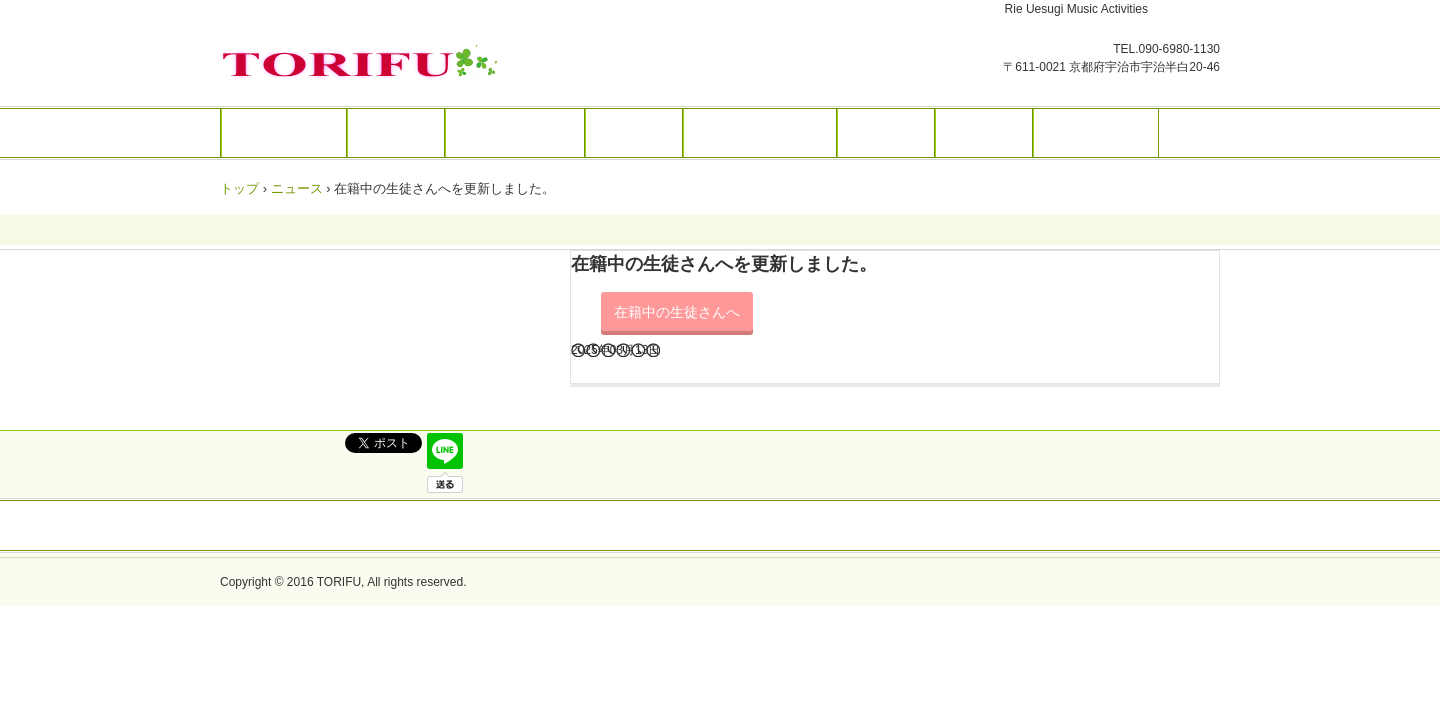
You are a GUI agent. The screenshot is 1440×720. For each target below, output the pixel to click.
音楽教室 (396, 133)
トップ (239, 188)
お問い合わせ (1096, 133)
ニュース (297, 188)
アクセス (984, 133)
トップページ (284, 133)
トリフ (364, 63)
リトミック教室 (515, 133)
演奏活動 (886, 133)
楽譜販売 (634, 133)
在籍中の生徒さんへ (677, 312)
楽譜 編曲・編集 (760, 133)
